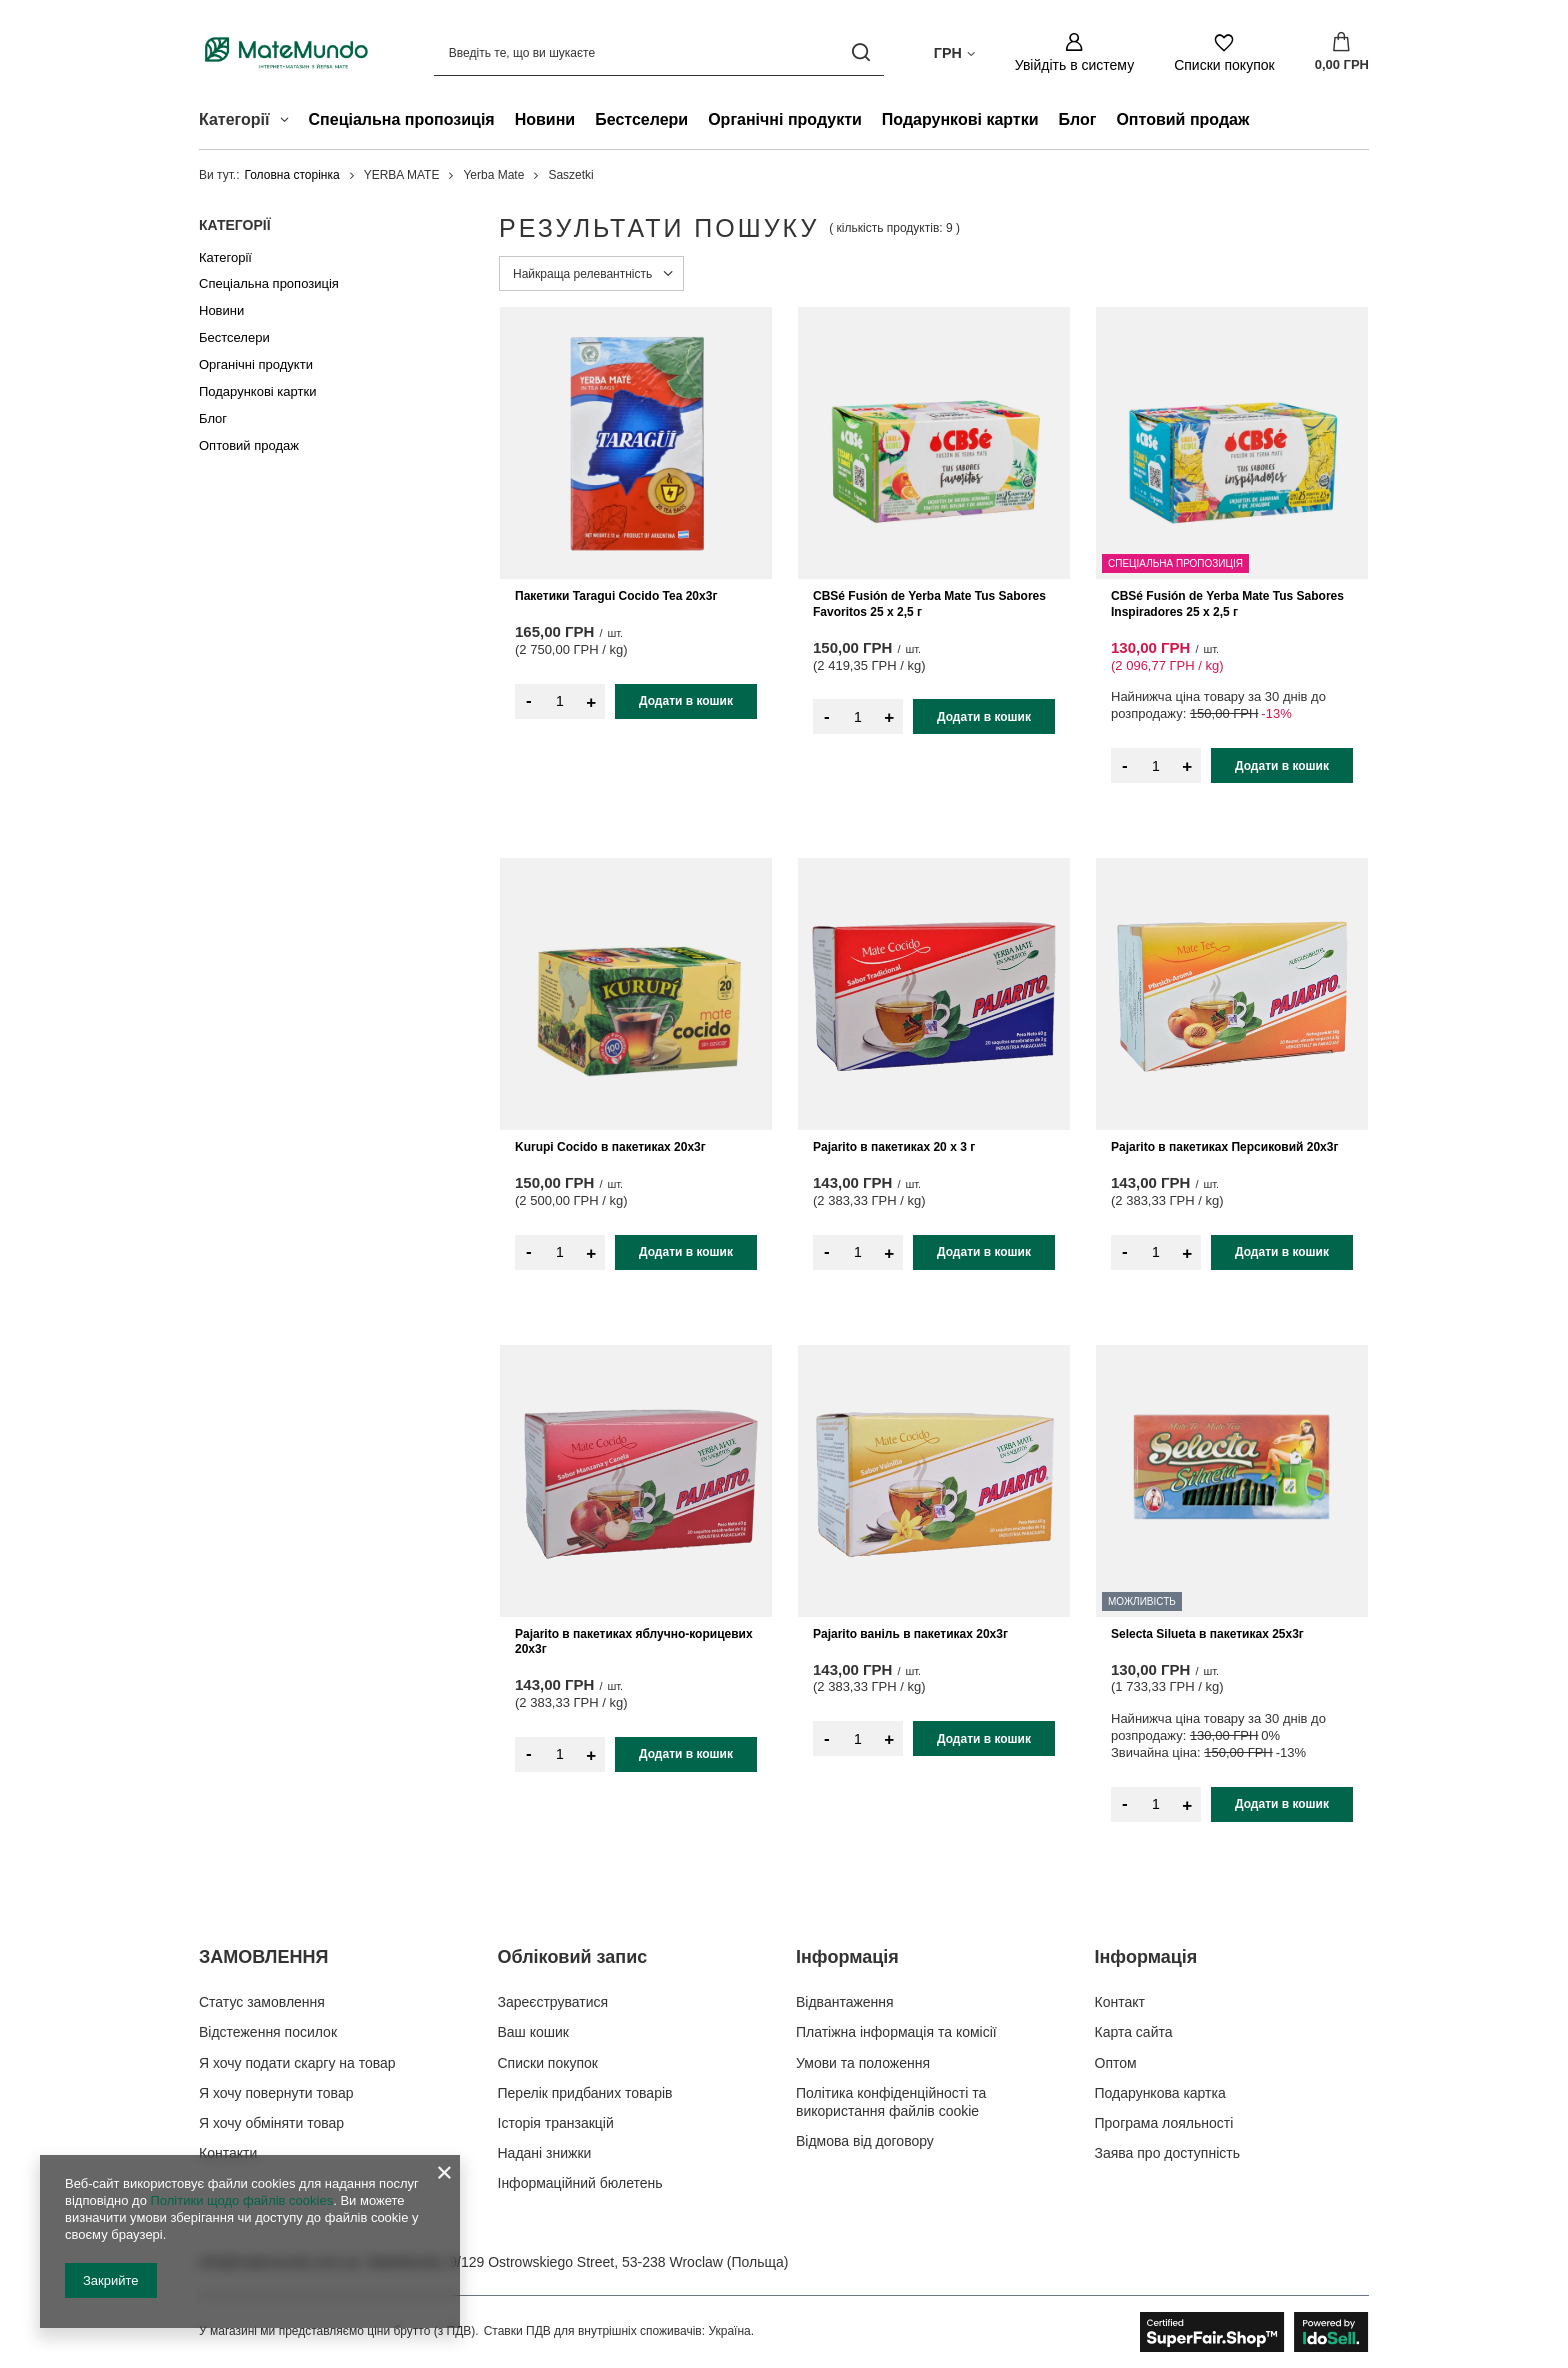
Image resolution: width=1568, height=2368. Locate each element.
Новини (545, 119)
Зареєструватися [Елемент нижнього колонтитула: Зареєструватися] (553, 2002)
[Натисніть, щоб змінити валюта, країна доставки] (954, 52)
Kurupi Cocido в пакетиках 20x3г (610, 1147)
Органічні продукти (785, 119)
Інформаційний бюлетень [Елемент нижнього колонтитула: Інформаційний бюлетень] (580, 2183)
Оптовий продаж (1182, 119)
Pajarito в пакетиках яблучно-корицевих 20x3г (634, 1642)
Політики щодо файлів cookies (241, 2200)
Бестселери (641, 119)
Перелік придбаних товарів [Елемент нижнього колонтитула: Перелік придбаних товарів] (585, 2093)
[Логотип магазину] (286, 52)
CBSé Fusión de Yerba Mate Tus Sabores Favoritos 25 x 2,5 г (929, 604)
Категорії (235, 225)
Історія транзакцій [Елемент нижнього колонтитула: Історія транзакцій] (556, 2123)
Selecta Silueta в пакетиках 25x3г (1207, 1634)
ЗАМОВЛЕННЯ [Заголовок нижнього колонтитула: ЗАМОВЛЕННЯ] (263, 1957)
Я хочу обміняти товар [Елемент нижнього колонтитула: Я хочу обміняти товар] (271, 2123)
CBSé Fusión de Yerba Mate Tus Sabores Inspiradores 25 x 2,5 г (1227, 604)
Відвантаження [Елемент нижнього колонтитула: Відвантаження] (845, 2002)
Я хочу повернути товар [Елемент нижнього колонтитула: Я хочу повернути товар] (276, 2093)
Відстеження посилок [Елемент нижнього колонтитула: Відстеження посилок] (268, 2032)
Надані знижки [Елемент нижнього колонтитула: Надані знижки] (545, 2153)
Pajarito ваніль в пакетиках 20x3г (910, 1634)
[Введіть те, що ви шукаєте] (659, 52)
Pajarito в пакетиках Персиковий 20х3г (1224, 1147)
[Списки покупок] (1224, 52)
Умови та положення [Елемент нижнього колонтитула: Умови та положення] (863, 2063)
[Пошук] (861, 52)
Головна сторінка (292, 175)
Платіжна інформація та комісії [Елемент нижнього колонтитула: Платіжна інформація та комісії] (896, 2032)
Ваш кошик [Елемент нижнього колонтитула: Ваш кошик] (534, 2032)
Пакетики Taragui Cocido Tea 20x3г (616, 596)
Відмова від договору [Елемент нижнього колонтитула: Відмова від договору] (865, 2141)
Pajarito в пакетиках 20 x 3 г (894, 1147)
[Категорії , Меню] (289, 122)
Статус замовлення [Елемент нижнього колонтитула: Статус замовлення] (262, 2002)
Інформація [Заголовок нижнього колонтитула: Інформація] (847, 1957)
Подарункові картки (960, 119)
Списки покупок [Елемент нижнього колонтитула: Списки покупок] (548, 2063)
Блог (1078, 119)
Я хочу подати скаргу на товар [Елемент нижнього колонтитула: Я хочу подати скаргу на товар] (297, 2063)
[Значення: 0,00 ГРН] (1342, 53)
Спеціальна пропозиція (402, 119)
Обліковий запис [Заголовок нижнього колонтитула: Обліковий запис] (573, 1957)
